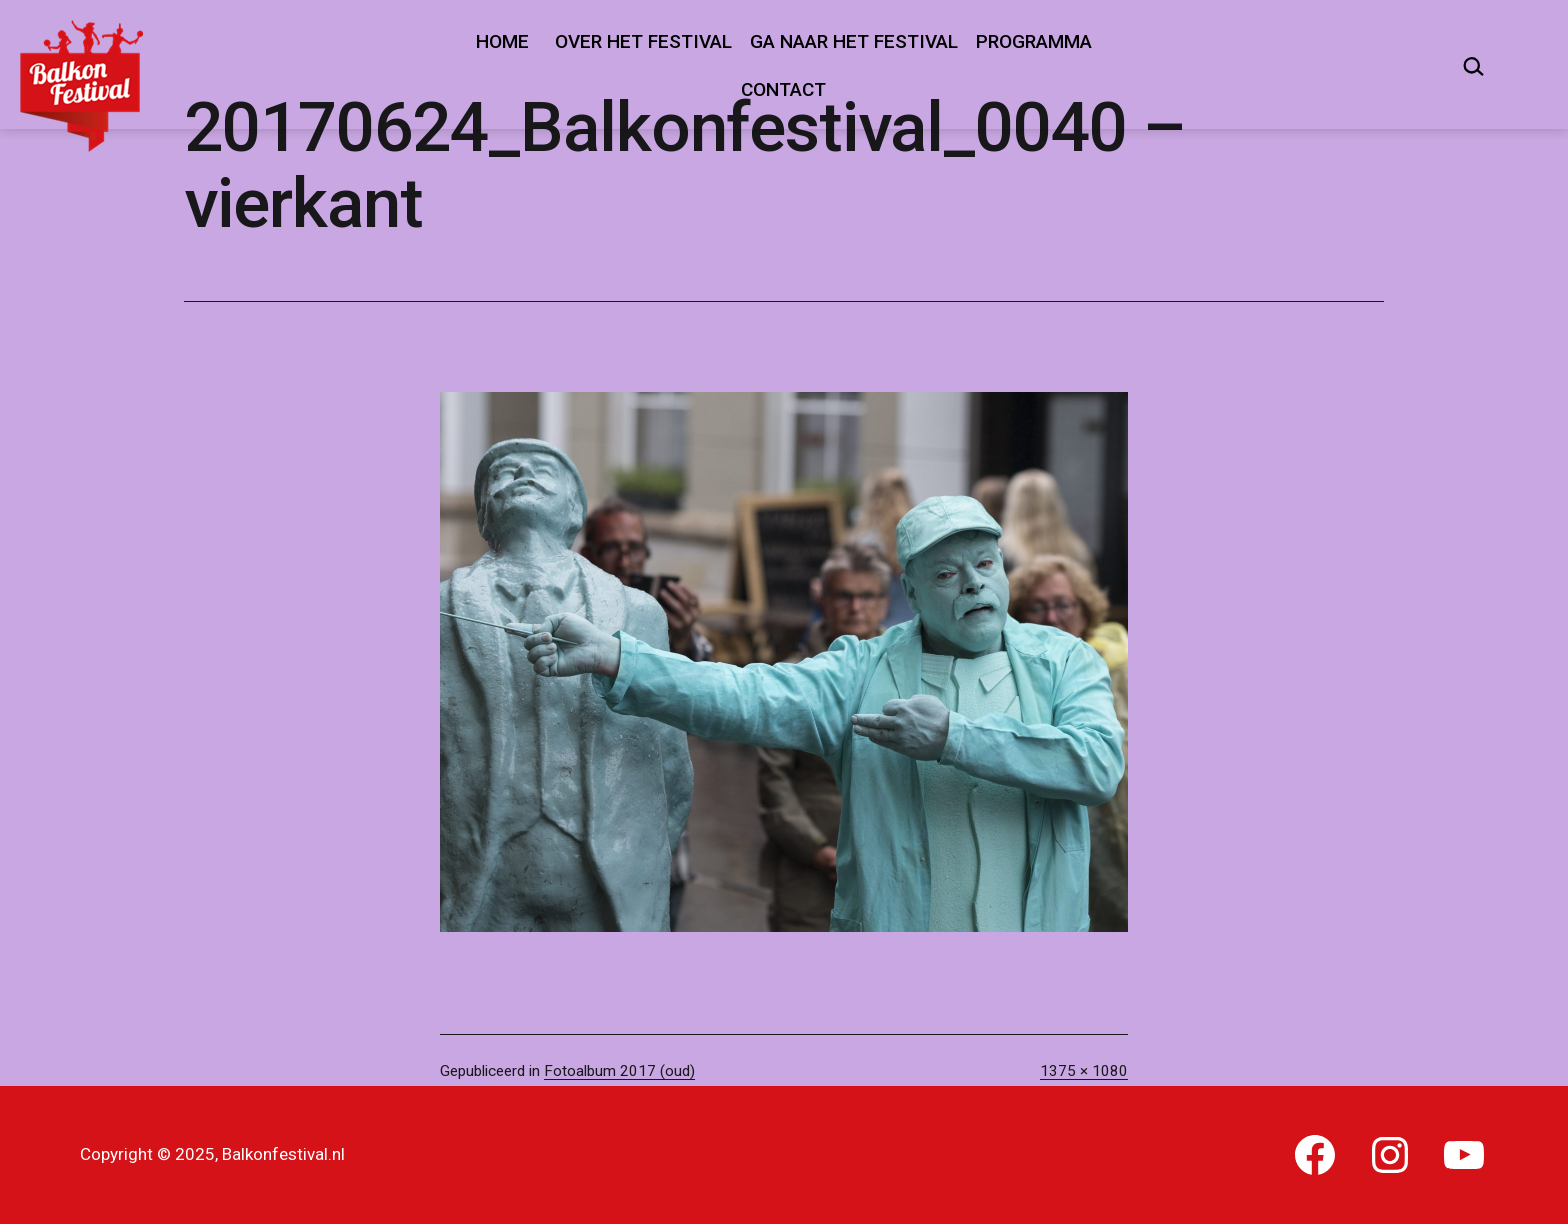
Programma (1034, 41)
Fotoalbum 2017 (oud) (619, 1071)
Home (502, 41)
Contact (783, 89)
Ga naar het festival (854, 41)
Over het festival (643, 41)
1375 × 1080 (1084, 1071)
